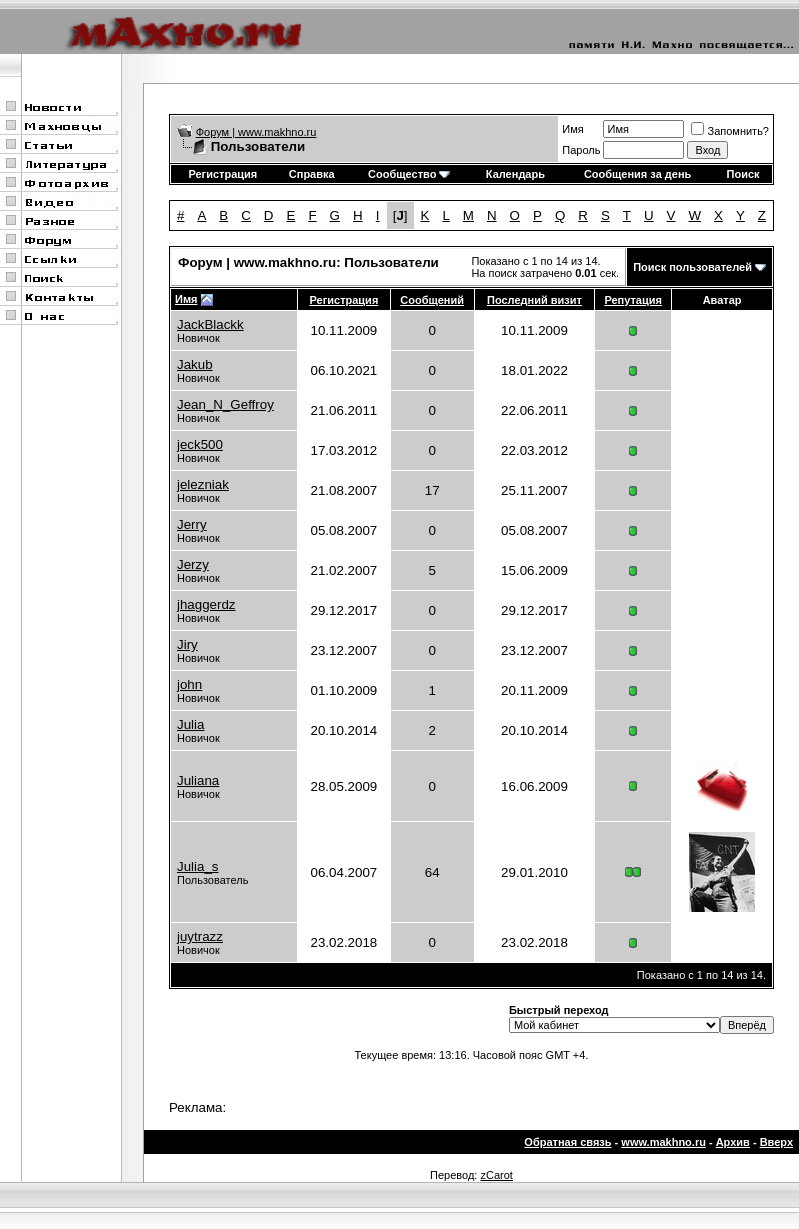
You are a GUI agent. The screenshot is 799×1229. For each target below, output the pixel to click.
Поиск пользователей (692, 267)
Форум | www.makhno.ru (256, 132)
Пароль (581, 150)
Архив (733, 1142)
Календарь (515, 174)
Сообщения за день (637, 174)
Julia (190, 724)
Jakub (195, 364)
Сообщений (432, 300)
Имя (572, 129)
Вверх (776, 1142)
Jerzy (193, 564)
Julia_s (198, 866)
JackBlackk (210, 324)
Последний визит (534, 300)
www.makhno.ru (663, 1142)
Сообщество (409, 174)
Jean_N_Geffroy (225, 404)
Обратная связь (567, 1142)
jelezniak (203, 484)
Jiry (187, 644)
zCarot (496, 1175)
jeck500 (200, 444)
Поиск (743, 174)
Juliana (198, 780)
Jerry (192, 524)
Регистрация (222, 174)
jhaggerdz (206, 604)
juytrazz (200, 936)
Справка (312, 174)
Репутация (633, 300)
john (189, 684)
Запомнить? (730, 131)
